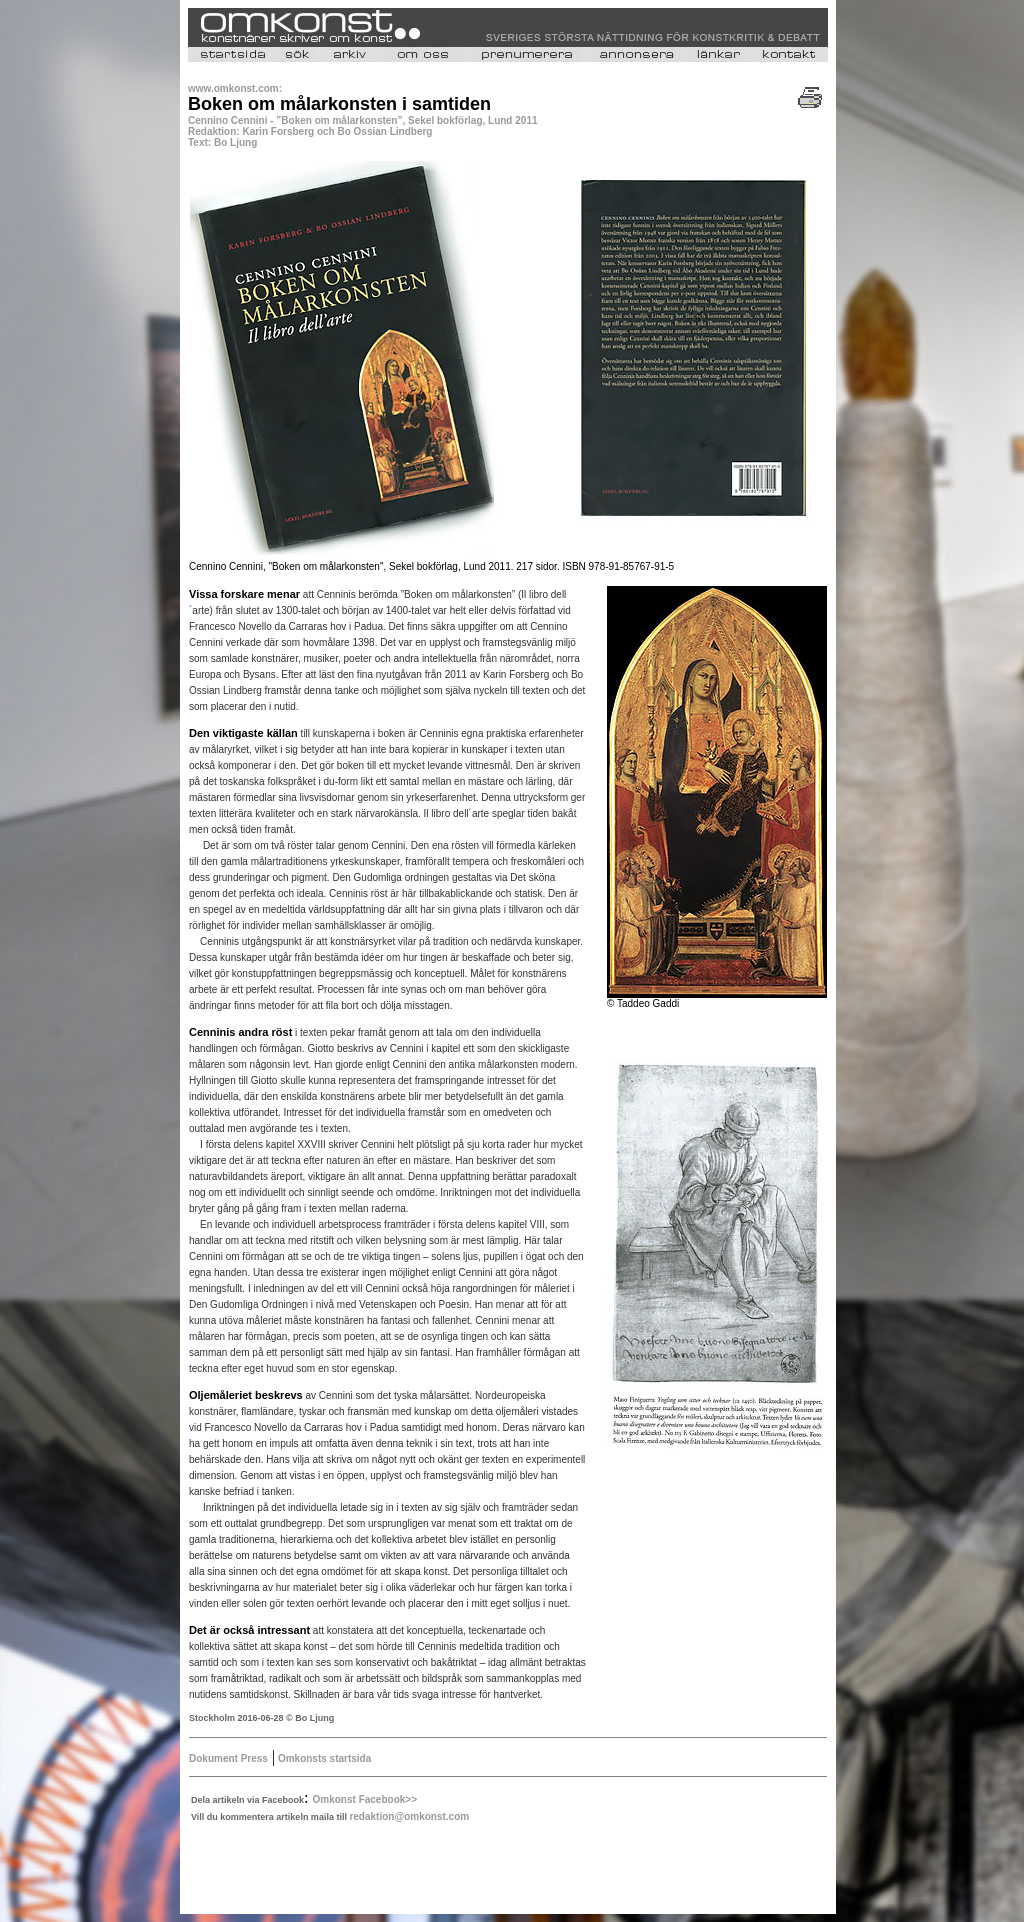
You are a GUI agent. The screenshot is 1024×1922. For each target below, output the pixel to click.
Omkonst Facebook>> (365, 1799)
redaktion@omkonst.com (409, 1816)
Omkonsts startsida (323, 1758)
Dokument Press (228, 1758)
